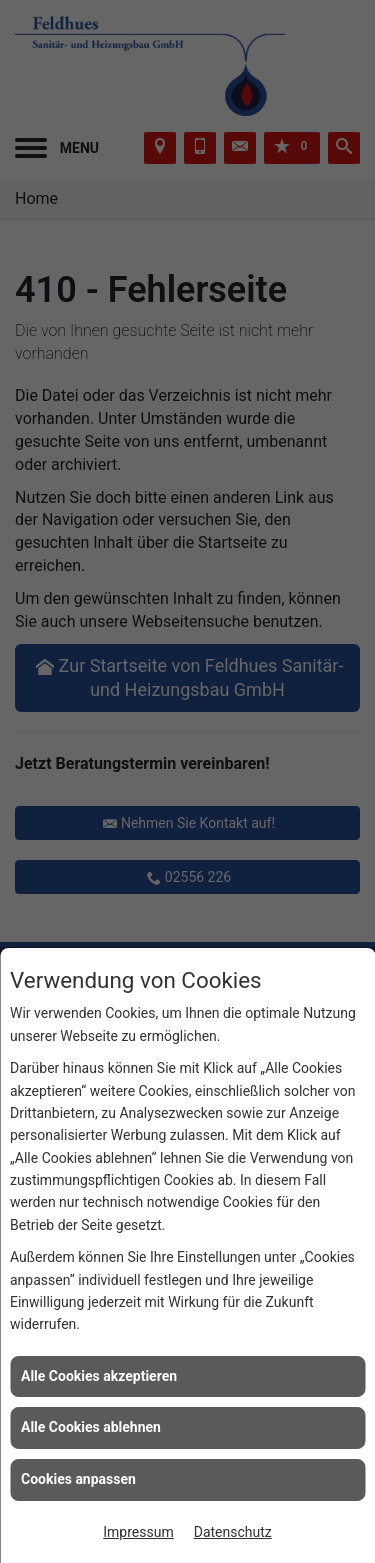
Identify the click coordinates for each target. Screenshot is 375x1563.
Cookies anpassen (78, 1479)
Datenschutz (233, 1532)
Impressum (138, 1532)
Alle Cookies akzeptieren (99, 1376)
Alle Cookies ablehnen (91, 1427)
